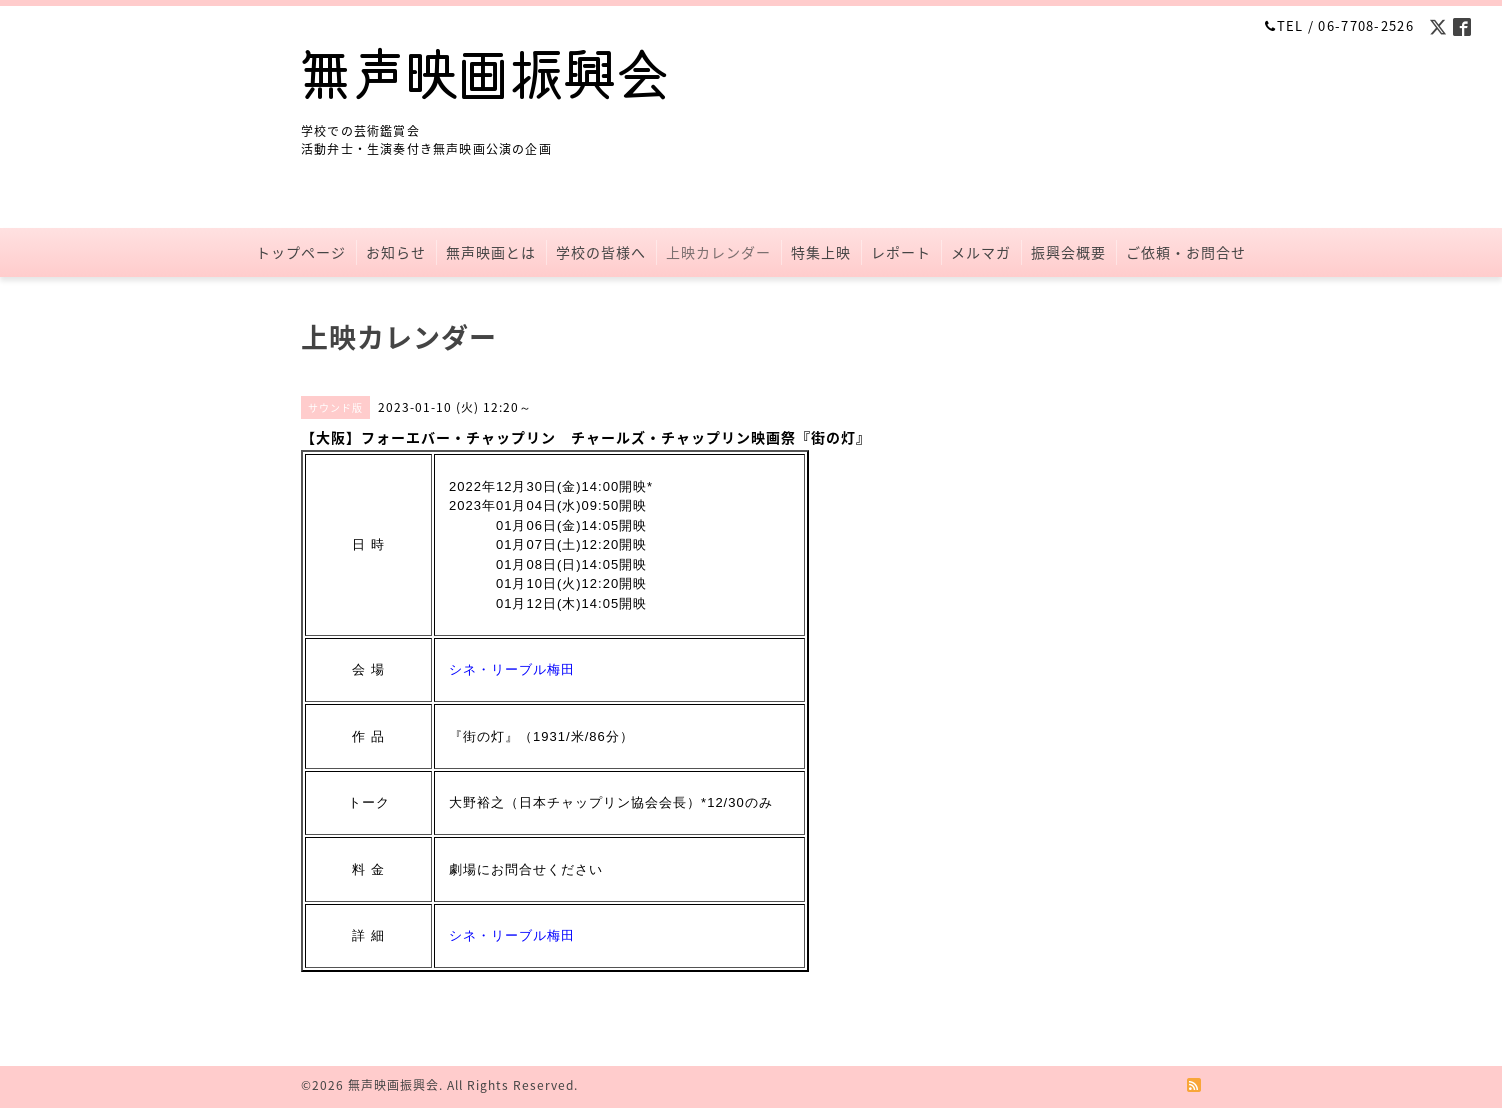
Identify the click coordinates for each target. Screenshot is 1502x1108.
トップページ (301, 252)
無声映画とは (491, 252)
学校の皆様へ (601, 252)
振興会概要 (1068, 252)
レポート (901, 252)
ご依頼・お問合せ (1186, 252)
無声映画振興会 (393, 1085)
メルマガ (981, 252)
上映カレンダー (718, 252)
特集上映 (821, 252)
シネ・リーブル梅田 (512, 669)
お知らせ (396, 252)
